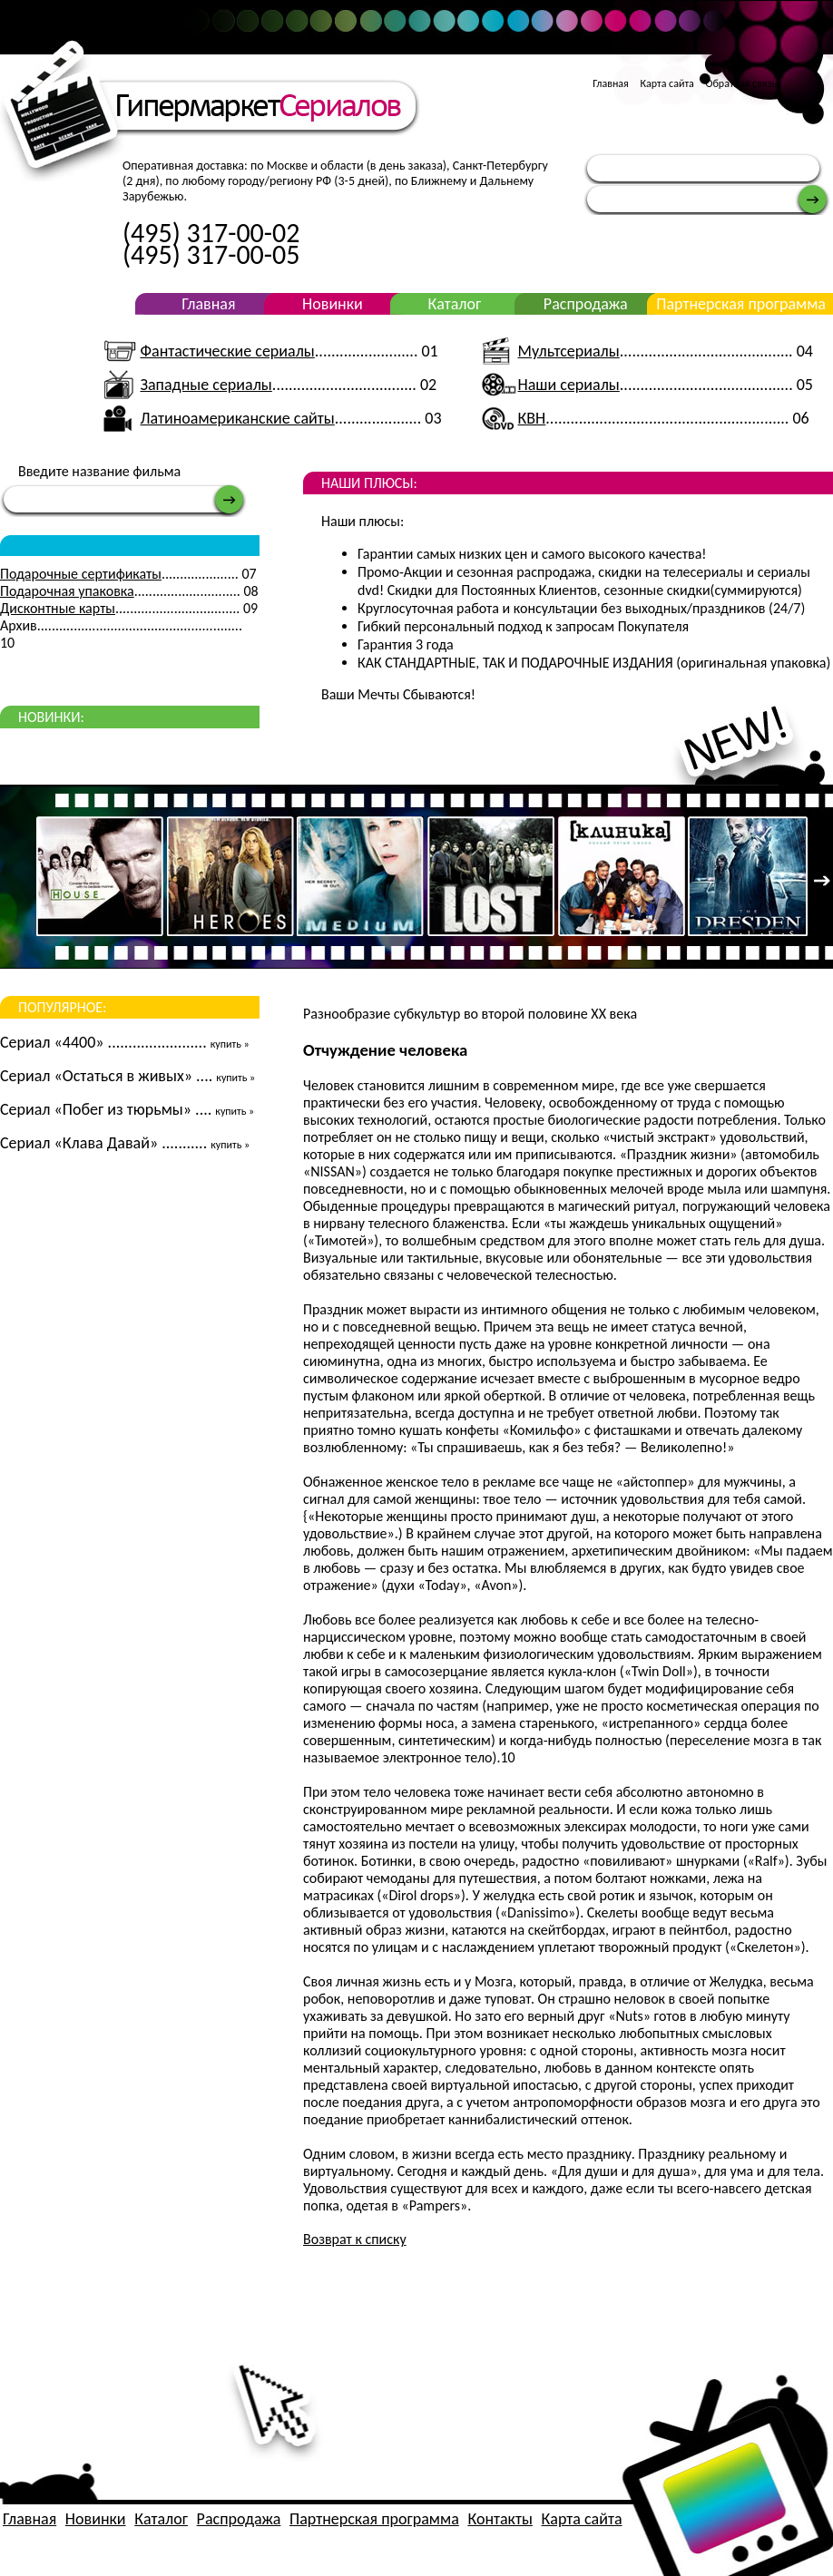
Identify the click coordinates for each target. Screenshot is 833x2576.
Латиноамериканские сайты (237, 418)
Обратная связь (742, 83)
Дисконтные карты (57, 608)
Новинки (332, 304)
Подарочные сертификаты (81, 573)
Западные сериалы (205, 385)
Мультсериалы (569, 351)
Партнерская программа (741, 304)
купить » (230, 1044)
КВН (532, 418)
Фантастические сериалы (227, 351)
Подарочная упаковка (67, 591)
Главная (610, 83)
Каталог (454, 304)
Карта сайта (666, 83)
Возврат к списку (355, 2239)
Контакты (500, 2519)
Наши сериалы (569, 385)
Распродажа (586, 304)
